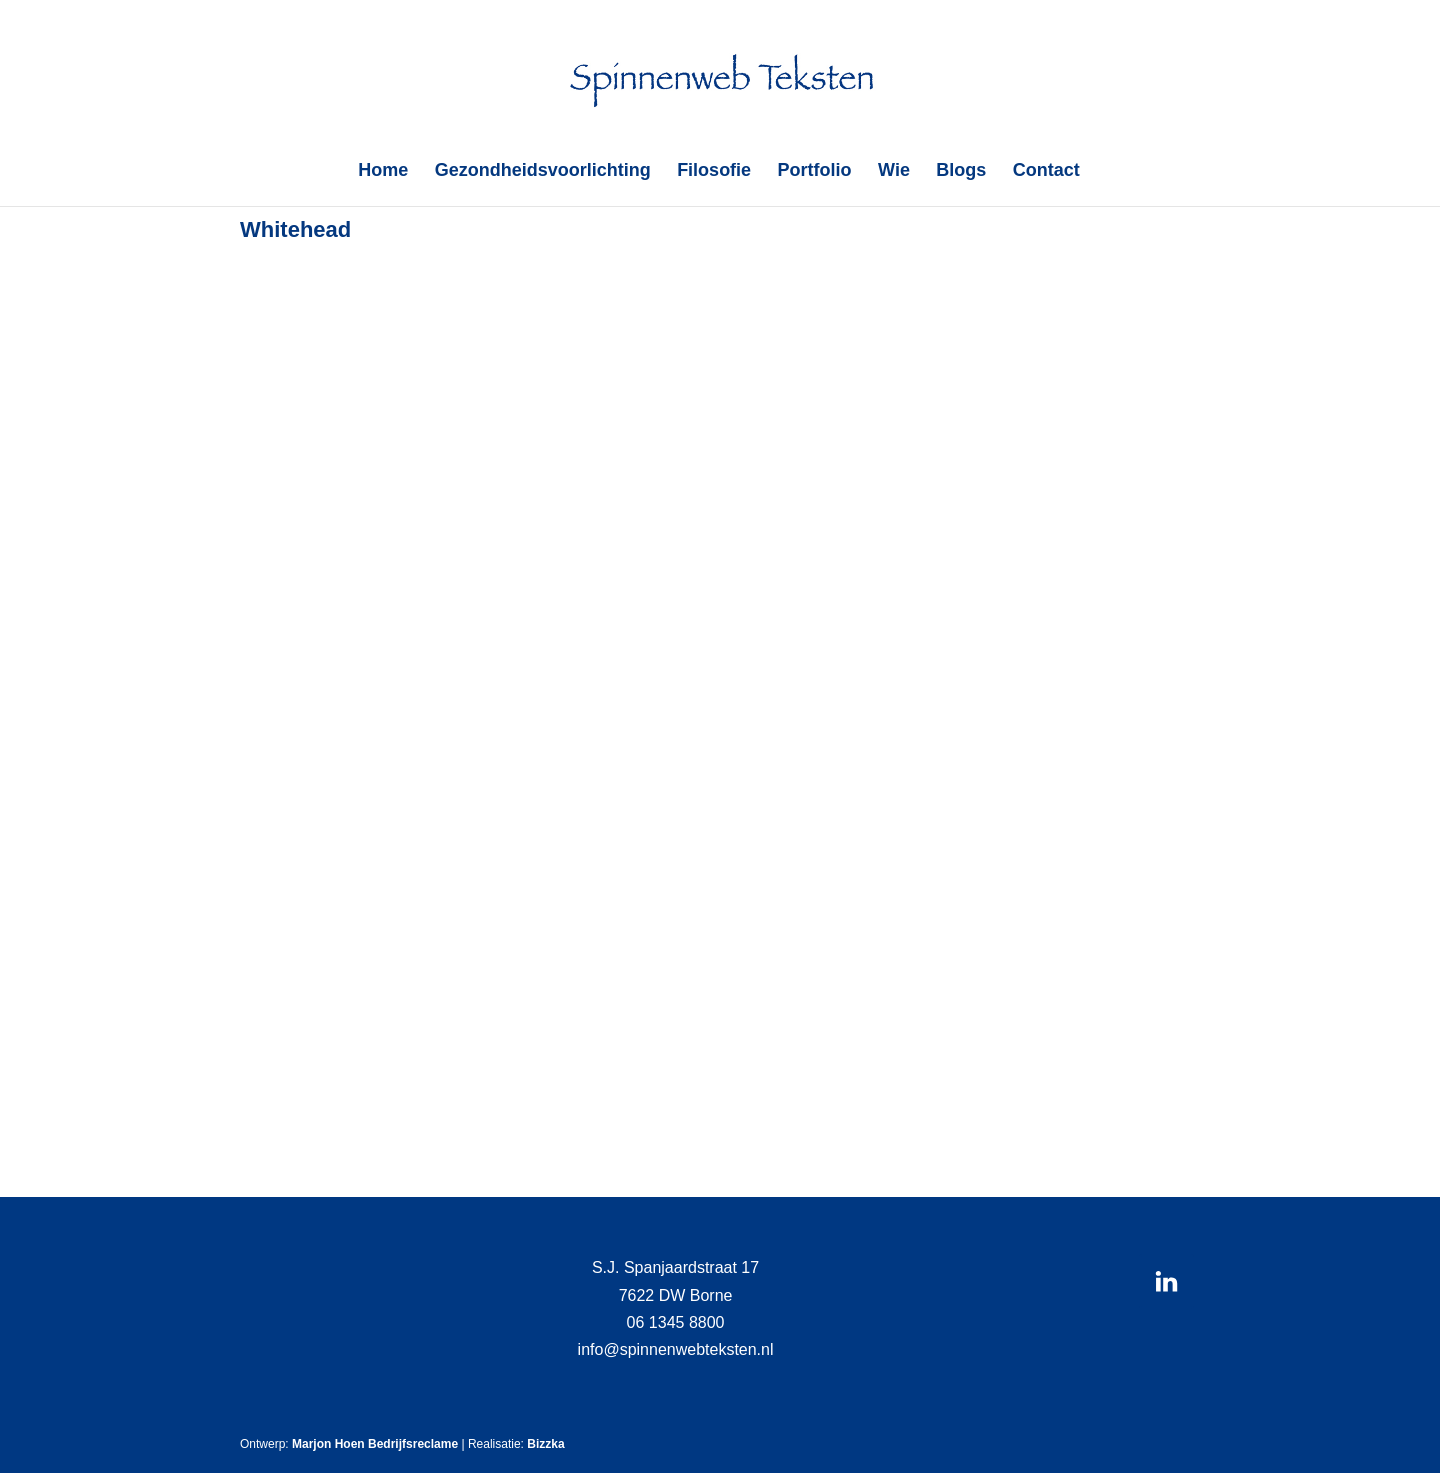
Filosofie (714, 171)
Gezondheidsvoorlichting (543, 171)
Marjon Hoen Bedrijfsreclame (375, 1444)
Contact (1046, 171)
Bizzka (545, 1444)
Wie (894, 171)
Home (383, 171)
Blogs (961, 171)
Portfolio (815, 171)
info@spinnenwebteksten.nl (676, 1349)
